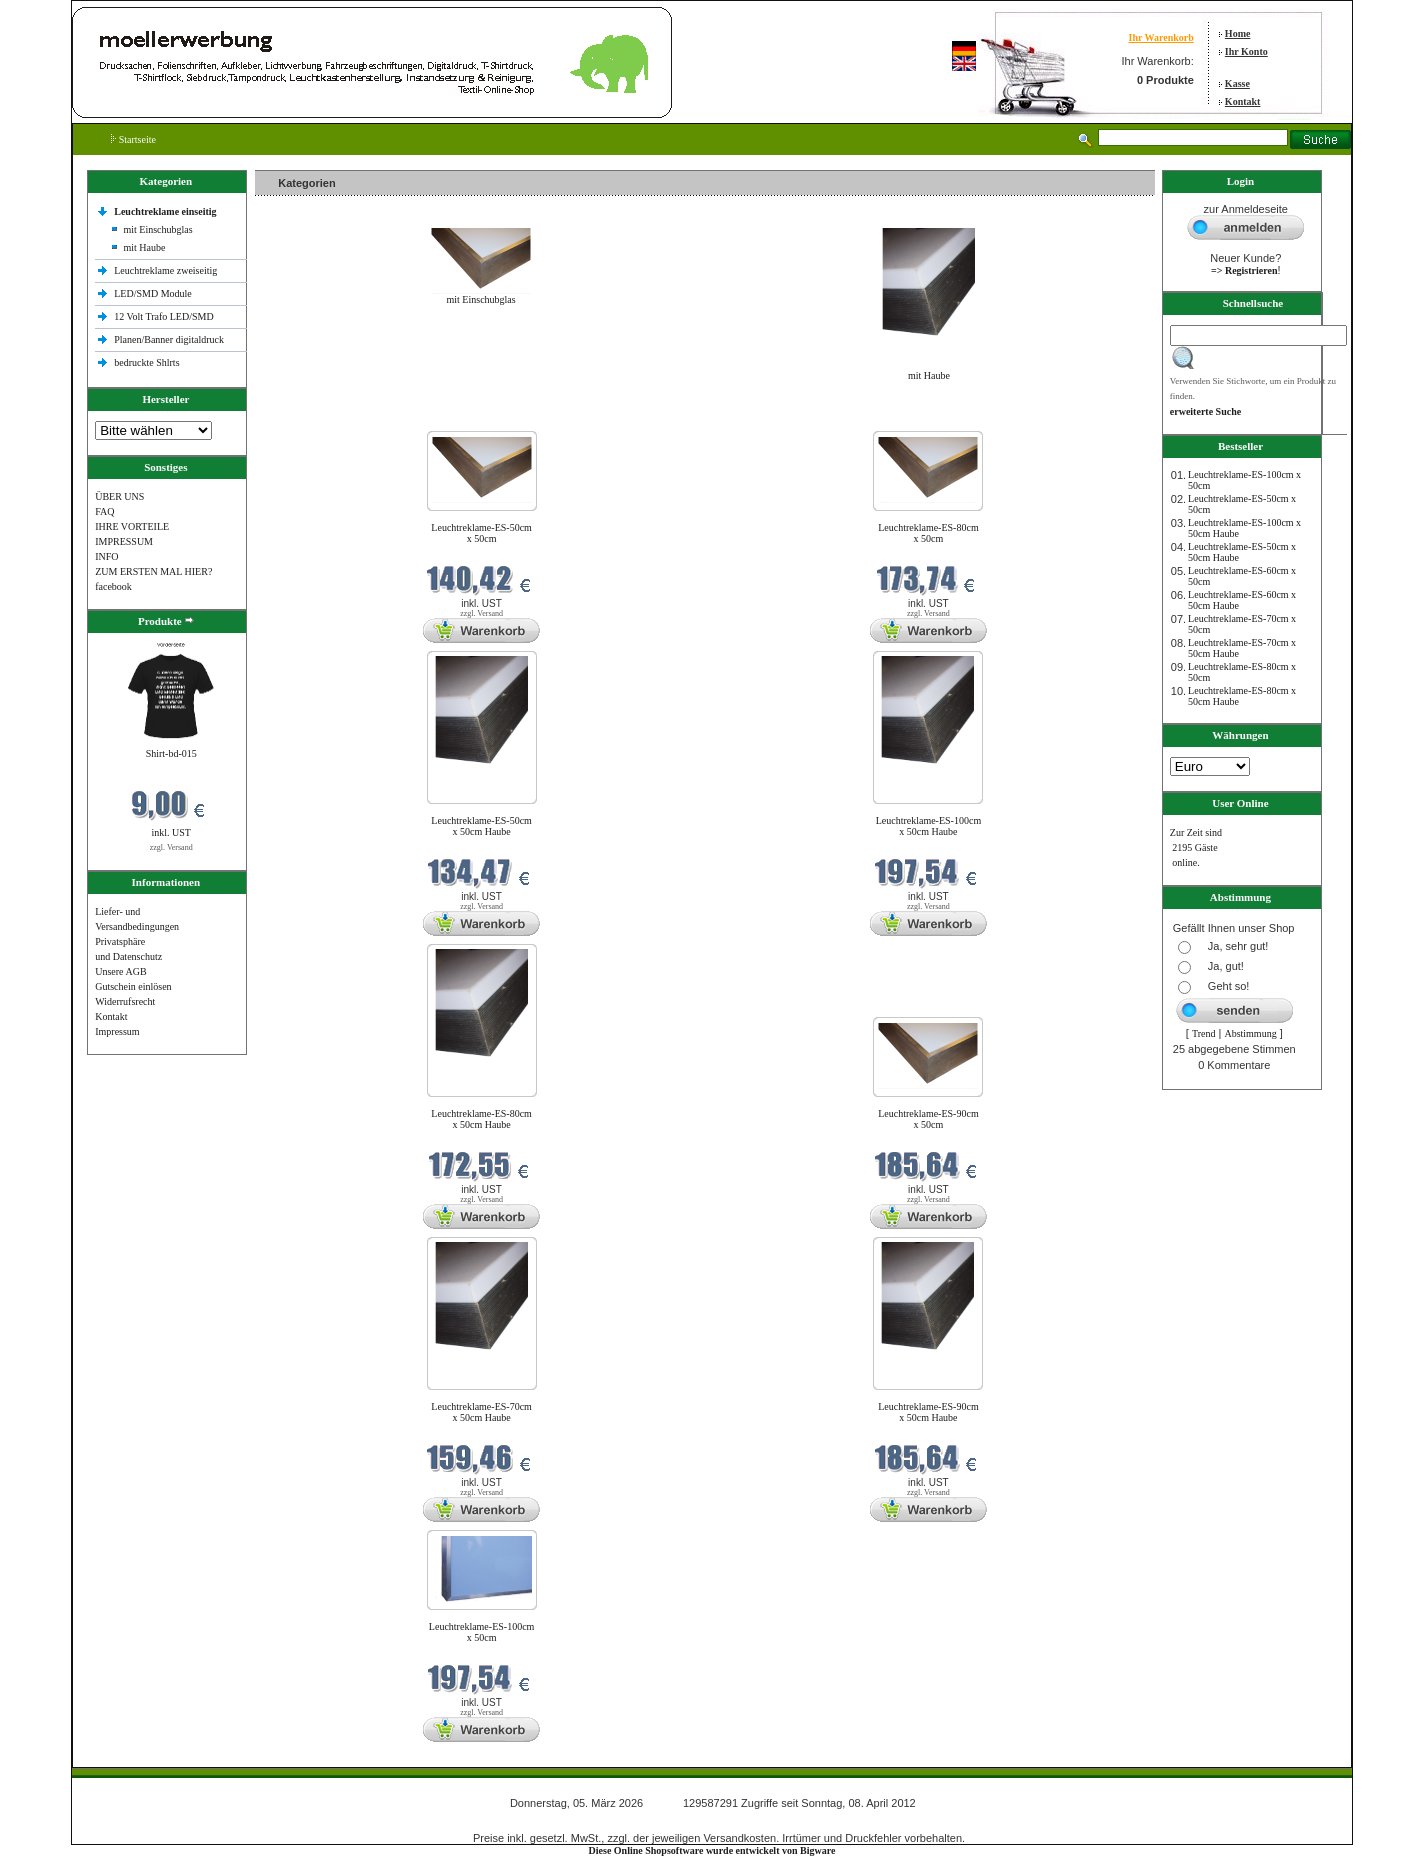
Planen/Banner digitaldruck (169, 339)
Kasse (1237, 83)
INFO (106, 556)
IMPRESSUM (124, 541)
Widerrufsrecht (125, 1001)
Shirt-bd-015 (171, 753)
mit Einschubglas (157, 229)
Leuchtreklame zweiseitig (167, 270)
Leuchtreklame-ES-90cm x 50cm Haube (928, 1412)
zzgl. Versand (171, 847)
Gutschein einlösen (133, 986)
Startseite (133, 139)
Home (1238, 33)
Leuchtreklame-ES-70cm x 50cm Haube (481, 1412)
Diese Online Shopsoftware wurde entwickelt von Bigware (712, 1850)
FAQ (104, 511)
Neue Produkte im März (308, 418)
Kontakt (1243, 101)
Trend (1204, 1033)
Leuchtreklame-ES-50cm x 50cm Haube (481, 826)
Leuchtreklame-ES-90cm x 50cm (928, 1119)
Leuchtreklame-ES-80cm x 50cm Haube (481, 1119)
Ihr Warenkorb (1160, 37)
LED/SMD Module (153, 293)
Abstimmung (1250, 1033)
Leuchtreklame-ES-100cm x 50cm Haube (929, 826)
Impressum (117, 1031)
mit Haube (144, 247)
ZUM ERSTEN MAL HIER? (153, 571)
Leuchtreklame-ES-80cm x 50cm (928, 533)
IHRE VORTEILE (132, 526)
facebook (113, 586)
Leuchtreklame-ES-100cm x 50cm (482, 1632)
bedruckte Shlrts (146, 362)
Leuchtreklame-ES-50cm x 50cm (481, 533)
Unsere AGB (120, 971)
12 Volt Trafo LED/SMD (163, 316)
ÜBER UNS (119, 496)
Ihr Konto (1246, 51)
